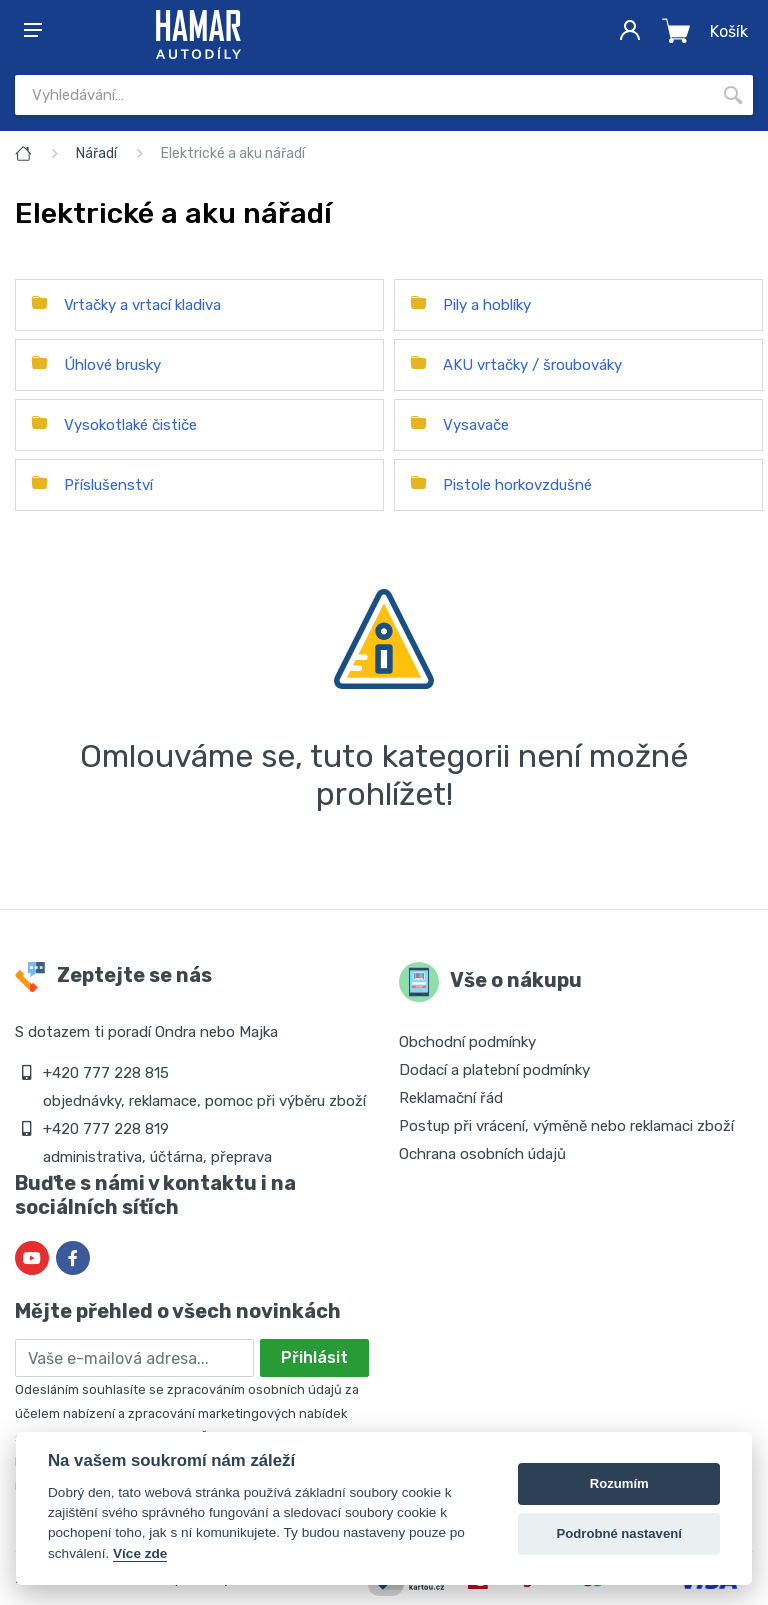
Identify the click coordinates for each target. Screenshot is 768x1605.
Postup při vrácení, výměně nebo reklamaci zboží (566, 1126)
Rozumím (619, 1483)
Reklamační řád (451, 1098)
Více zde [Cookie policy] (140, 1553)
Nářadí (96, 153)
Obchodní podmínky (467, 1042)
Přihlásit (314, 1357)
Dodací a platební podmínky (494, 1070)
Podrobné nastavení (619, 1533)
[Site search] (364, 95)
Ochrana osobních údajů (482, 1154)
